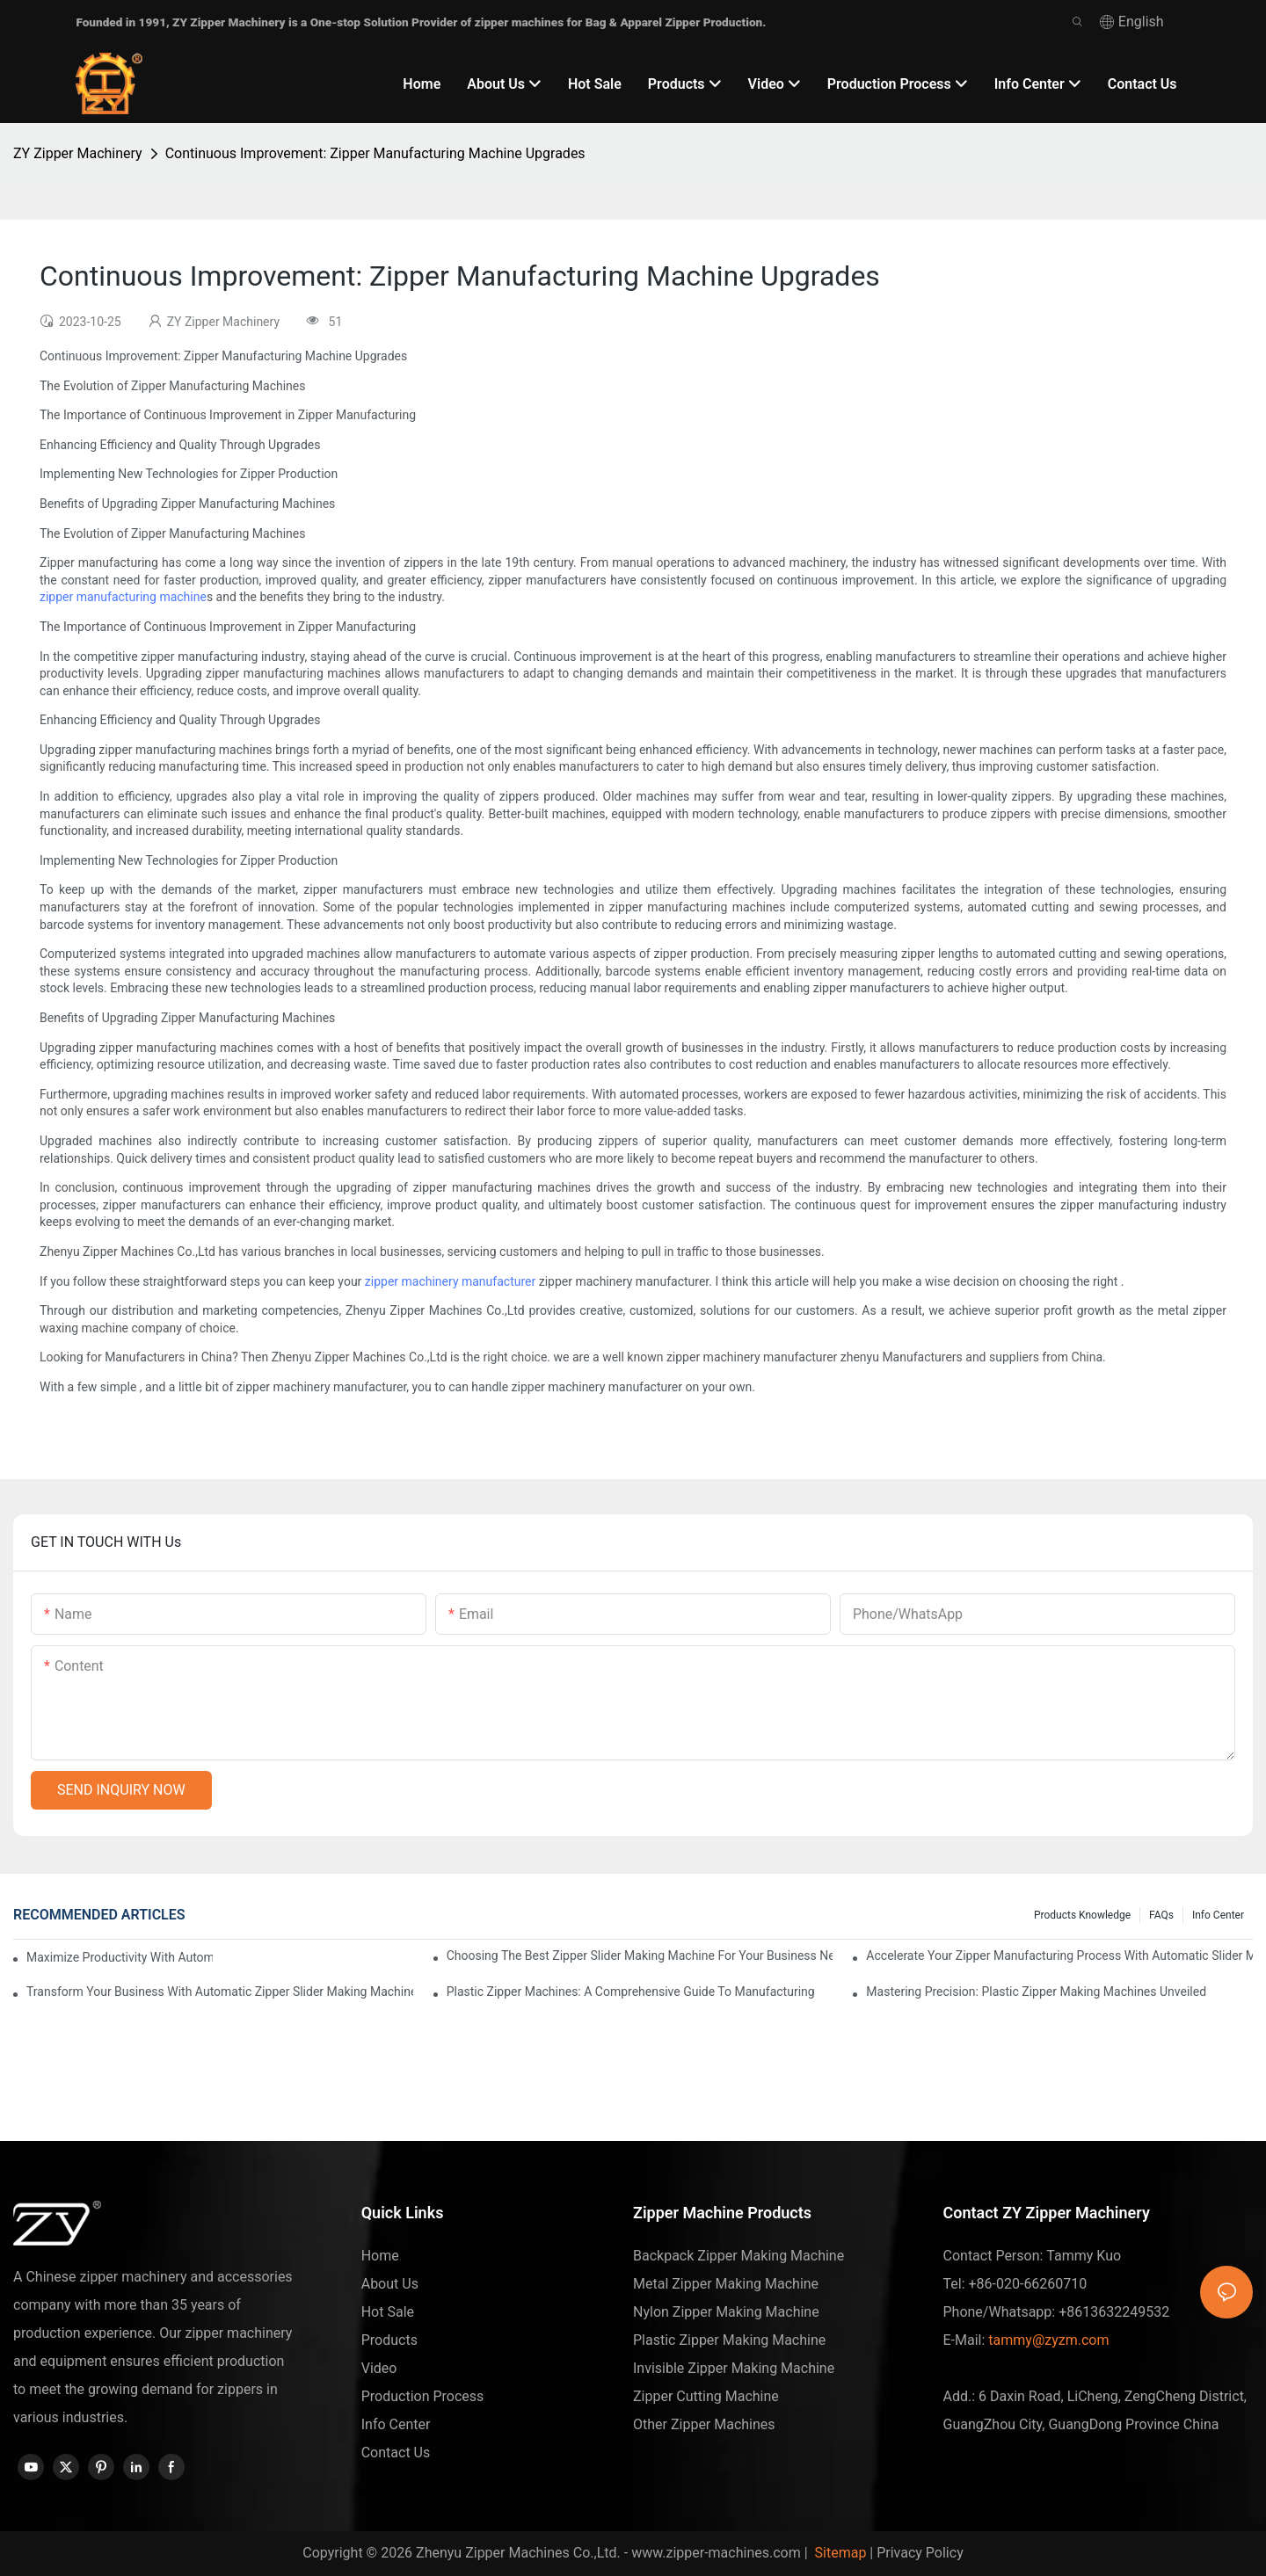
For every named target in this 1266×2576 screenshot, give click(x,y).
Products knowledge (1082, 1915)
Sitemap (839, 2552)
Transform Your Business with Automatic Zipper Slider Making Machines (219, 1992)
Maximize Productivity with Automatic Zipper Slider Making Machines (119, 1957)
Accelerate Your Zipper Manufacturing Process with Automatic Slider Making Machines (1059, 1955)
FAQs (1161, 1915)
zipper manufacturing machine (123, 597)
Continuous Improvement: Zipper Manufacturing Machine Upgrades (375, 153)
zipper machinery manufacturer (450, 1281)
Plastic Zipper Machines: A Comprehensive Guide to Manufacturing (631, 1992)
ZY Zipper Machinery (77, 153)
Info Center (1218, 1915)
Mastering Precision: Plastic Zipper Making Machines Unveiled (1036, 1992)
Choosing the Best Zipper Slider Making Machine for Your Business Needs (640, 1955)
